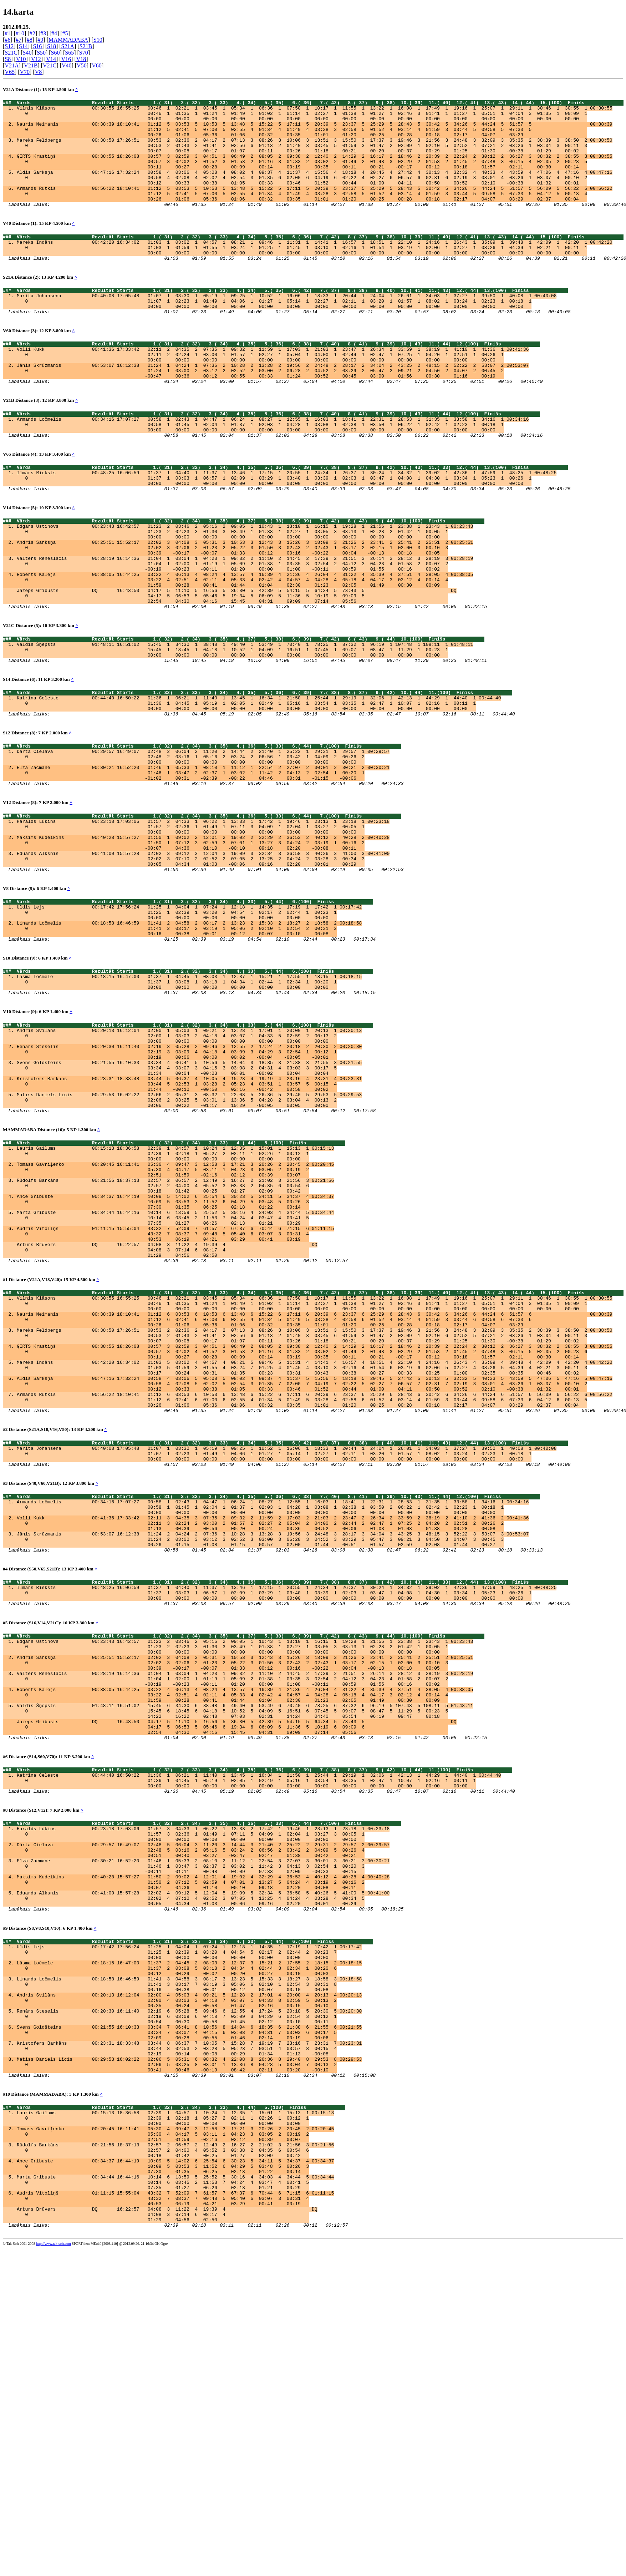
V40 (67, 65)
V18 (81, 59)
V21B (30, 65)
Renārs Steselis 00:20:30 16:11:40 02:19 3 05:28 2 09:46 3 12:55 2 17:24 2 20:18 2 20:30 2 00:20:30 (189, 1180)
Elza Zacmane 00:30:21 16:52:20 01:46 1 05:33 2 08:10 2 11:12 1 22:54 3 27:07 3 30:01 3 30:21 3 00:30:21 (203, 2123)
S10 (97, 40)
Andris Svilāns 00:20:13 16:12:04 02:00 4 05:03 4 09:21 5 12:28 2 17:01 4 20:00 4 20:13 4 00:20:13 (189, 2279)
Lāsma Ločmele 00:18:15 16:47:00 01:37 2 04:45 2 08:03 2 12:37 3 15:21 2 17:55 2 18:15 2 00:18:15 (189, 2241)
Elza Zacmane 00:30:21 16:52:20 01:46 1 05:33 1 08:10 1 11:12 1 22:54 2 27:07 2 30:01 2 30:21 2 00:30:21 (203, 862)
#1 (7, 33)
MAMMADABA (68, 40)
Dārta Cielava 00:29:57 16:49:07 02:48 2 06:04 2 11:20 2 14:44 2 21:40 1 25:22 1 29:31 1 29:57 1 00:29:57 (203, 843)
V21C (49, 65)
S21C (11, 53)
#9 (40, 40)
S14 (23, 46)
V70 (25, 72)
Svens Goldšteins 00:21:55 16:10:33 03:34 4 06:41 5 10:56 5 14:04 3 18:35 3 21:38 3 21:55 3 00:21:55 (189, 1199)
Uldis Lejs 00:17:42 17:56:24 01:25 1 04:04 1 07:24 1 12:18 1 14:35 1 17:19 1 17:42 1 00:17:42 (189, 1021)
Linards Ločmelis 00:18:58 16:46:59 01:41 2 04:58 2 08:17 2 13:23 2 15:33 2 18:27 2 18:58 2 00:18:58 (189, 1040)
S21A (67, 46)
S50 (41, 53)
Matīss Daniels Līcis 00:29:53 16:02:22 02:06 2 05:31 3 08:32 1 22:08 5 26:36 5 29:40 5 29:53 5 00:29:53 (189, 1238)
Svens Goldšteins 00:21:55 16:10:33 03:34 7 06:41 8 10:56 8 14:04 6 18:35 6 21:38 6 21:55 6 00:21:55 (189, 2318)
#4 (54, 33)
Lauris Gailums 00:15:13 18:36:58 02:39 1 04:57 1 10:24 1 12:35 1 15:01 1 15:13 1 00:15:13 (175, 1298)
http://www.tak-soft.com (53, 2571)
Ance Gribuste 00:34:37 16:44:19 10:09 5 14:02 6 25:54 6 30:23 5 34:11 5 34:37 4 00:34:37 (175, 1355)
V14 (51, 59)
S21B (86, 46)
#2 (32, 33)
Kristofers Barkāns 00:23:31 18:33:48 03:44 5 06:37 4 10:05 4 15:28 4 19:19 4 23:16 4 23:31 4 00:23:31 (189, 1218)
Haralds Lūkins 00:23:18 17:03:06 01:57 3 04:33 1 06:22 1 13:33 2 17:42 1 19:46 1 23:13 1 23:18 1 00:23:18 (203, 2084)
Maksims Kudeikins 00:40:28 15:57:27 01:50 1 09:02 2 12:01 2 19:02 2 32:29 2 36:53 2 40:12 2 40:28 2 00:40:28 (203, 942)
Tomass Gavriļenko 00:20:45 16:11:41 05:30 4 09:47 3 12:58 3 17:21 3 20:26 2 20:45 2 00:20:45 (175, 1317)
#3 (43, 33)
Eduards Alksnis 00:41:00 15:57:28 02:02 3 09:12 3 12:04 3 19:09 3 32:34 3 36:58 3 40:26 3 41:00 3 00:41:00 (203, 961)
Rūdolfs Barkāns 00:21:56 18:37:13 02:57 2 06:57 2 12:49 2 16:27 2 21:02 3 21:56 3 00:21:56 (175, 1336)
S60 (55, 53)
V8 (38, 72)
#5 (65, 33)
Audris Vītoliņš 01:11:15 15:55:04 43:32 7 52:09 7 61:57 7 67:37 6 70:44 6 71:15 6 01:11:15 (175, 1394)
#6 (7, 40)
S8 (8, 59)
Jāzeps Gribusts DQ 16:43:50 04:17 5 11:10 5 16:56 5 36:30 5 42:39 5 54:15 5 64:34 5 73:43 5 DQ (236, 663)
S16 (37, 46)
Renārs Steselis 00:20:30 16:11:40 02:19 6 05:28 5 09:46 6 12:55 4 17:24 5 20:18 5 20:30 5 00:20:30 (189, 2299)
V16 (66, 59)
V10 (21, 59)
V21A (12, 65)
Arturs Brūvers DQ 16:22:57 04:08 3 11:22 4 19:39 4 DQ (167, 1413)
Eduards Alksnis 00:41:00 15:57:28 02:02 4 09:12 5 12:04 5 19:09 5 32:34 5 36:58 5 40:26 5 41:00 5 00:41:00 (203, 2161)
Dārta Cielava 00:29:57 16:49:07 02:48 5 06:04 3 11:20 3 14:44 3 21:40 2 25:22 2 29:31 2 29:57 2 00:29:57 (203, 2103)
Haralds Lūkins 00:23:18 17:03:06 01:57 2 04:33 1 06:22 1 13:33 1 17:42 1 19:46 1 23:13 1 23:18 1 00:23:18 (203, 923)
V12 (36, 59)
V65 (10, 72)
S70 (83, 53)
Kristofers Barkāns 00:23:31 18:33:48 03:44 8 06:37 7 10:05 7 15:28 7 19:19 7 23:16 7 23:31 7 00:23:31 (189, 2337)
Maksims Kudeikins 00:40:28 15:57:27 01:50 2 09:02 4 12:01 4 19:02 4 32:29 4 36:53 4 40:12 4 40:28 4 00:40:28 (203, 2142)
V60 (97, 65)
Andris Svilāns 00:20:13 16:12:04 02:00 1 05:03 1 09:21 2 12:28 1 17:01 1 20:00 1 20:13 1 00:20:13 (189, 1161)
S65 (69, 53)
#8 (29, 40)
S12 (9, 46)
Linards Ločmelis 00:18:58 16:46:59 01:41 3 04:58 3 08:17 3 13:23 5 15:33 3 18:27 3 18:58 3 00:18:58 (189, 2260)
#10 (20, 33)
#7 (18, 40)
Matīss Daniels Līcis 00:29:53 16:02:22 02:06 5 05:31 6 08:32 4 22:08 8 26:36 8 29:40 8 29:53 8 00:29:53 (189, 2356)
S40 (27, 53)
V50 (82, 65)
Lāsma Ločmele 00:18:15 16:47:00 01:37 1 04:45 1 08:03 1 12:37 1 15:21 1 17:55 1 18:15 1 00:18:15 (189, 1100)
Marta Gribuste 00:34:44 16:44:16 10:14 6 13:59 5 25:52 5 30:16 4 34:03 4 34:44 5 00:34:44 (175, 1375)
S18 (51, 46)
